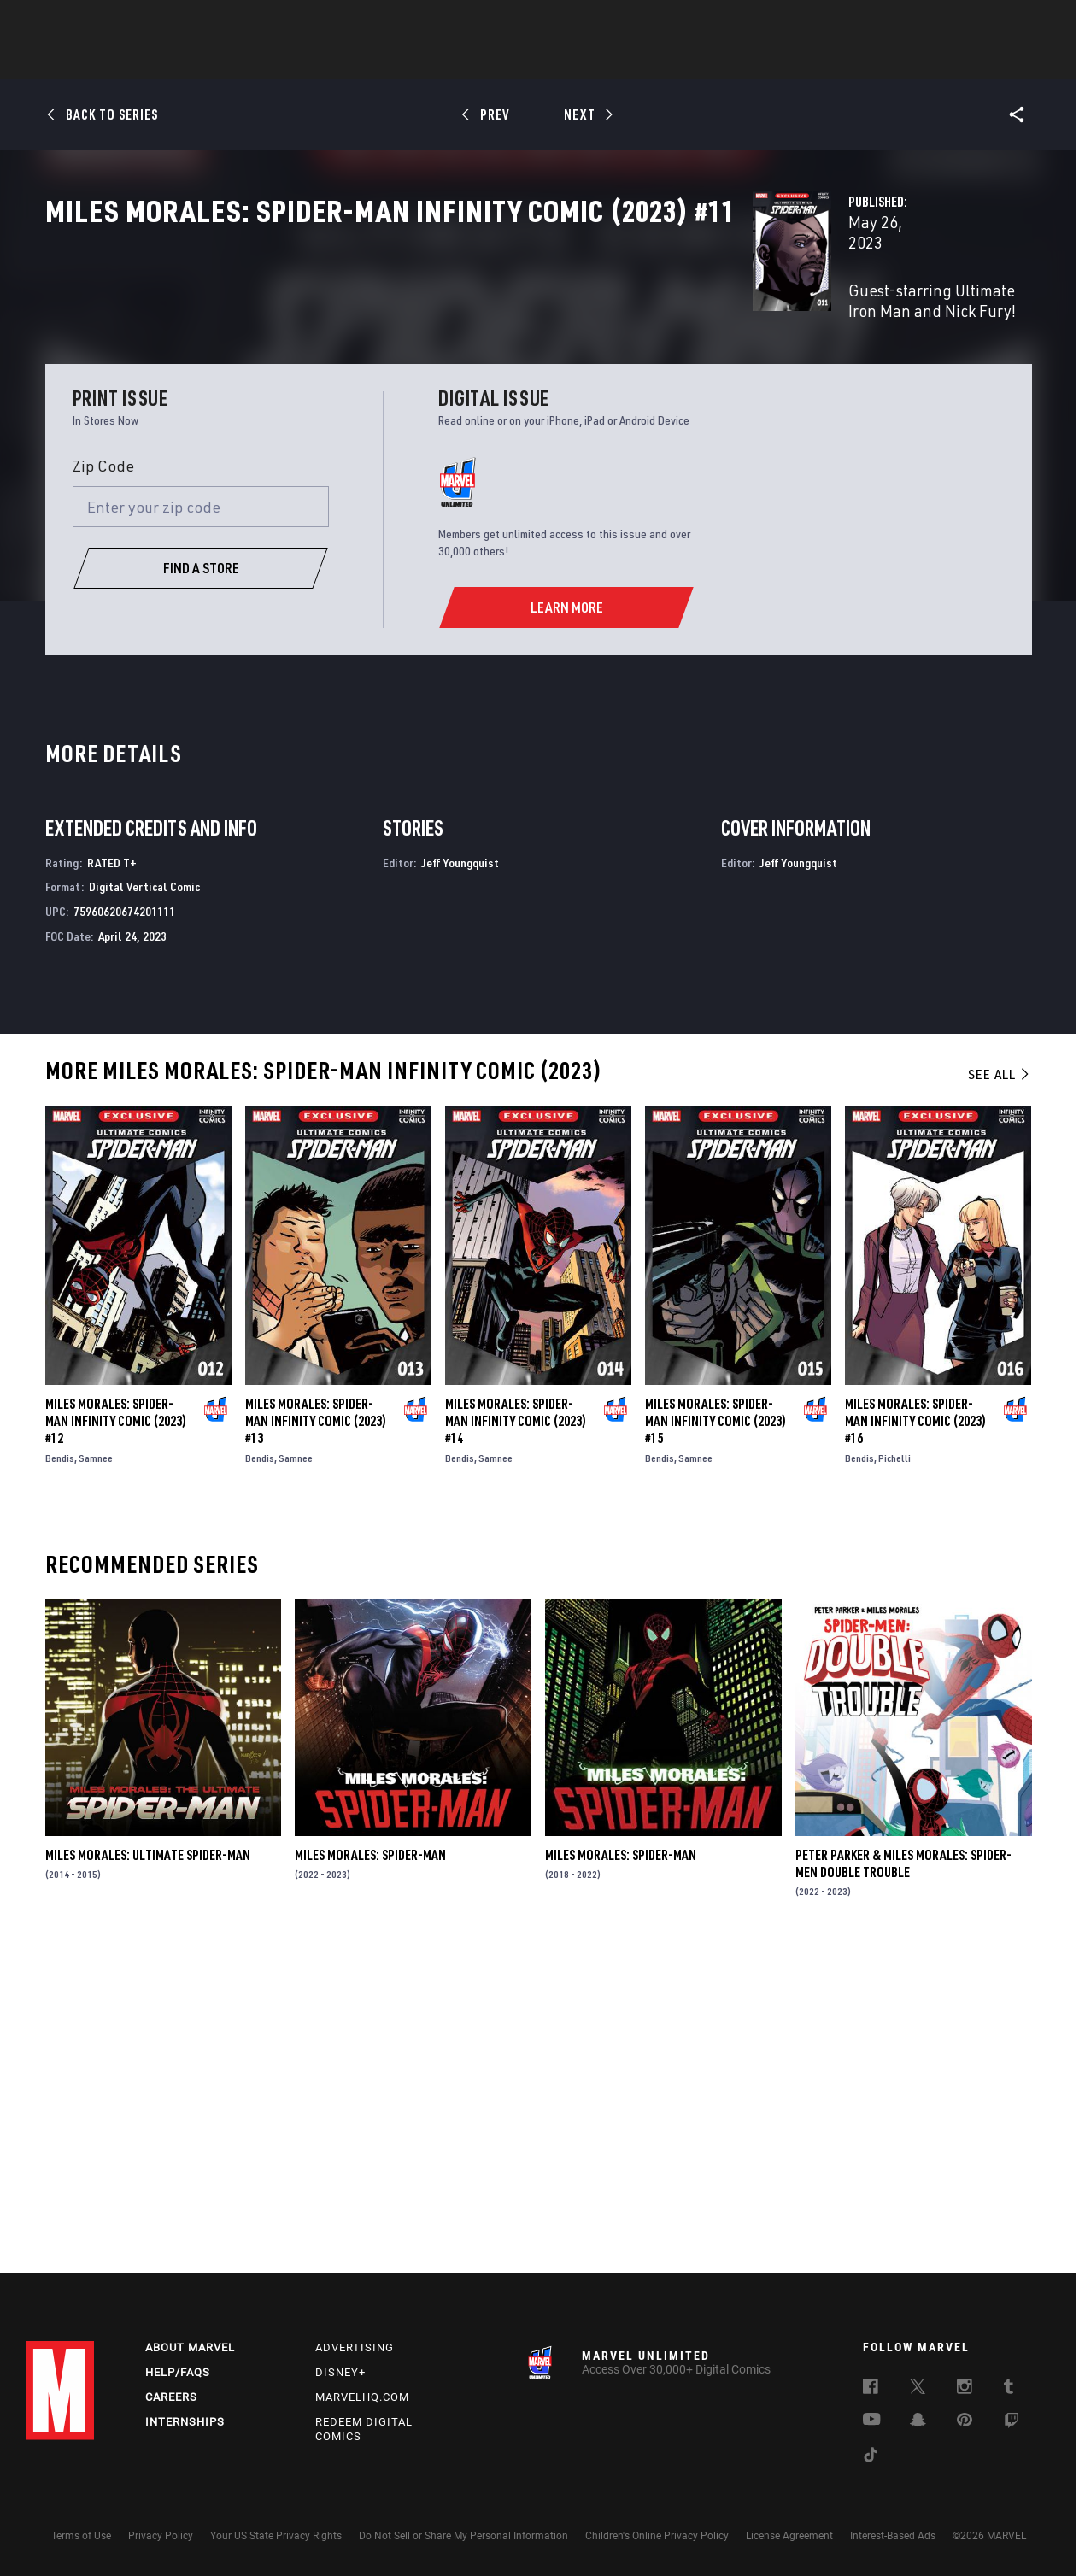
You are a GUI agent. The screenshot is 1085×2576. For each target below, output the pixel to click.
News (284, 61)
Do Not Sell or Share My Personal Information (463, 2536)
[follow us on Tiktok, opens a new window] (870, 2457)
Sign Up (144, 22)
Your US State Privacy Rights (276, 2536)
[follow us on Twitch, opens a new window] (1011, 2423)
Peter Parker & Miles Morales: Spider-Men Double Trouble (903, 2175)
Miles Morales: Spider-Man (370, 2166)
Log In (88, 22)
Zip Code (103, 777)
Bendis (59, 1769)
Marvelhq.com (362, 2397)
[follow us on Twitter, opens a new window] (917, 2388)
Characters (431, 61)
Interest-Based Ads (892, 2536)
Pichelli (894, 1769)
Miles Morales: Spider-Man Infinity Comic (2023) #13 (315, 1732)
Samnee (96, 1769)
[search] (1029, 22)
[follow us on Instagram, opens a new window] (964, 2388)
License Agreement (789, 2536)
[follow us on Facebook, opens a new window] (870, 2388)
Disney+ (340, 2372)
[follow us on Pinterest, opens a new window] (964, 2421)
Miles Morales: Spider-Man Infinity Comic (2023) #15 (715, 1732)
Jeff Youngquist (460, 1174)
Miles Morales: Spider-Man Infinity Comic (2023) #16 (915, 1732)
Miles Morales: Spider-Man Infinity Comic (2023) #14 (515, 1732)
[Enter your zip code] (200, 818)
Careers (171, 2397)
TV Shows (589, 61)
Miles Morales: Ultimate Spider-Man (147, 2166)
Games (663, 61)
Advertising (354, 2347)
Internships (185, 2421)
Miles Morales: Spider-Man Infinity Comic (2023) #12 (115, 1732)
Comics (348, 61)
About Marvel (190, 2347)
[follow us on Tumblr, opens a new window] (1008, 2388)
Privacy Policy (160, 2536)
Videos (729, 61)
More (791, 61)
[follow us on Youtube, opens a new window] (872, 2420)
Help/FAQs (177, 2372)
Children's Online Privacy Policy (657, 2536)
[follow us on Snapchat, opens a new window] (918, 2422)
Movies (514, 61)
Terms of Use (81, 2536)
